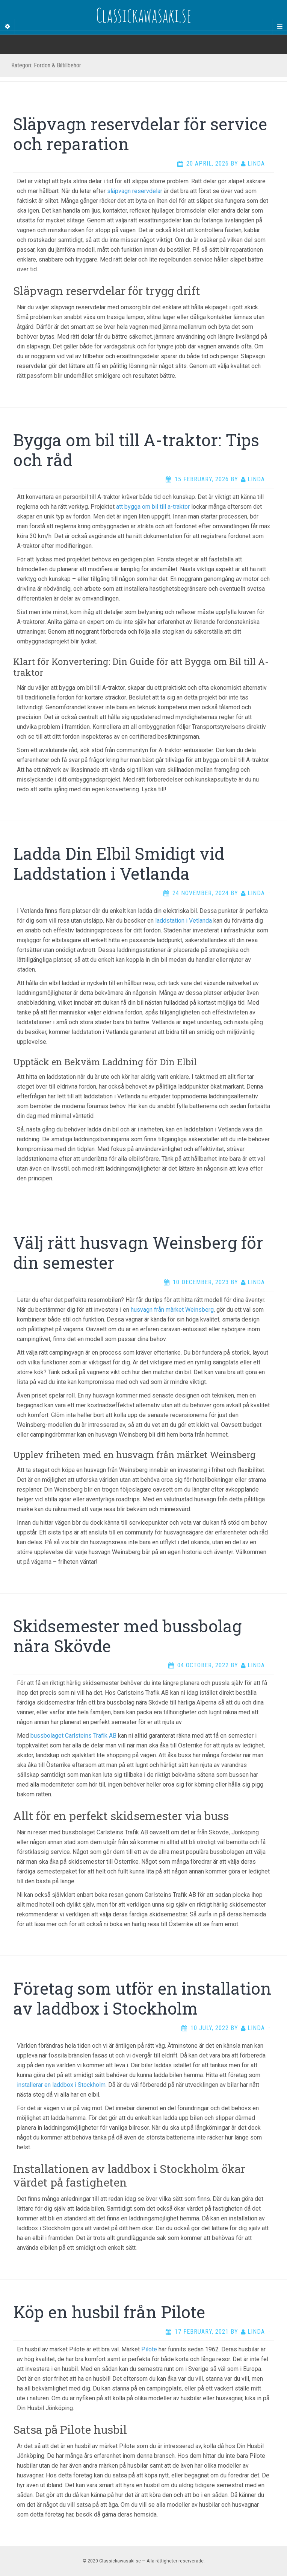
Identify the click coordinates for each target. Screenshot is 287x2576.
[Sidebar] (7, 26)
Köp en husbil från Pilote (109, 2312)
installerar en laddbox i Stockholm (61, 2084)
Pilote (149, 2349)
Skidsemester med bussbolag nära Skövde (127, 1636)
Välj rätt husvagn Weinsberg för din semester (138, 1252)
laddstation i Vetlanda (183, 920)
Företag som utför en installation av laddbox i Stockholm (142, 1998)
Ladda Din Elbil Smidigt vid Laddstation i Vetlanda (118, 863)
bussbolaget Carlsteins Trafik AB (73, 1735)
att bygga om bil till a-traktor (153, 506)
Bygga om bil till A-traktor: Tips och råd (136, 450)
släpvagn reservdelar (134, 191)
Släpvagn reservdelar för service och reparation (140, 134)
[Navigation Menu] (279, 26)
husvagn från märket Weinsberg (172, 1309)
